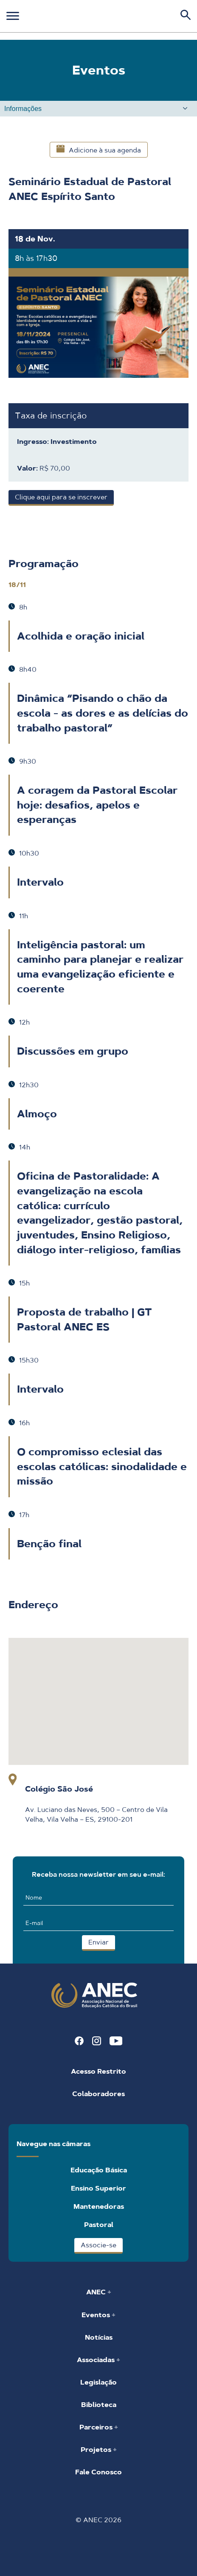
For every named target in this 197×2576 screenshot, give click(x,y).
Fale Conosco (98, 2472)
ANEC (96, 2292)
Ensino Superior (98, 2188)
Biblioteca (98, 2404)
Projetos (97, 2449)
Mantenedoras (98, 2206)
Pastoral (98, 2224)
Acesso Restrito (98, 2071)
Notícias (99, 2337)
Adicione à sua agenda (98, 150)
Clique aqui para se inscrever (61, 497)
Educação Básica (98, 2170)
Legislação (98, 2382)
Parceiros (96, 2427)
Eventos (97, 2314)
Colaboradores (98, 2093)
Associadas (96, 2359)
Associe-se (98, 2245)
